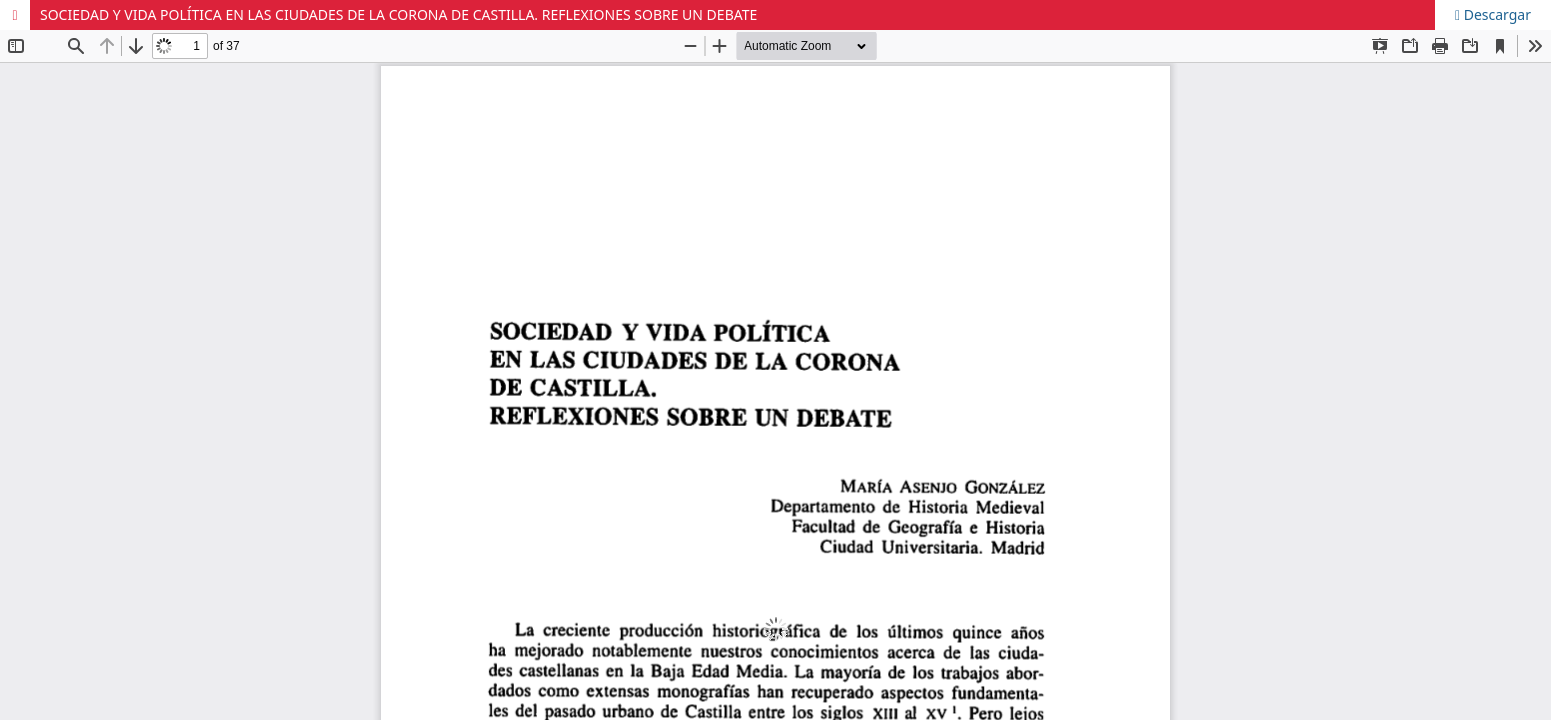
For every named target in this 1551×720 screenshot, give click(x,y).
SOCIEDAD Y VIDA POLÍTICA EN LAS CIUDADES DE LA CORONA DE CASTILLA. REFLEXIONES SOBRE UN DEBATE (398, 14)
